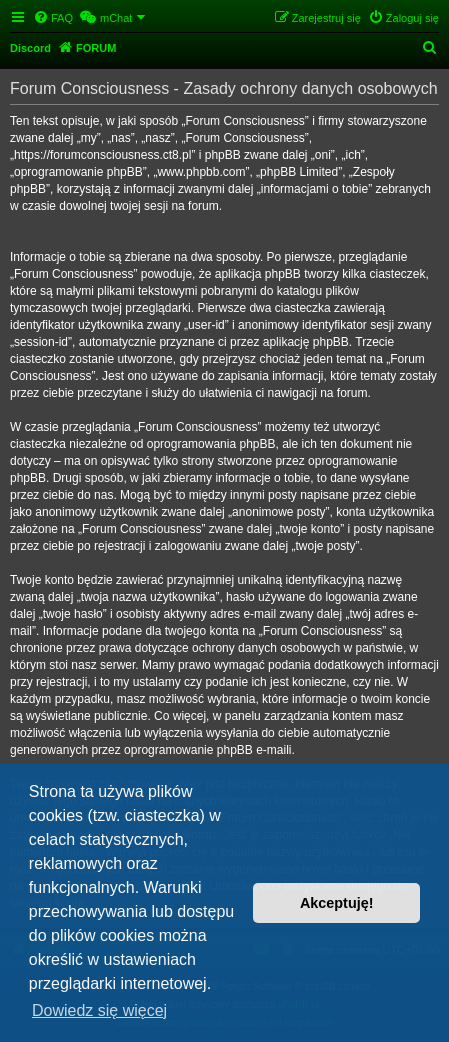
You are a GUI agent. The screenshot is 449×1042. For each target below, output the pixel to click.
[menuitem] (53, 18)
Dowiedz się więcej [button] (99, 1010)
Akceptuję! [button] (337, 903)
